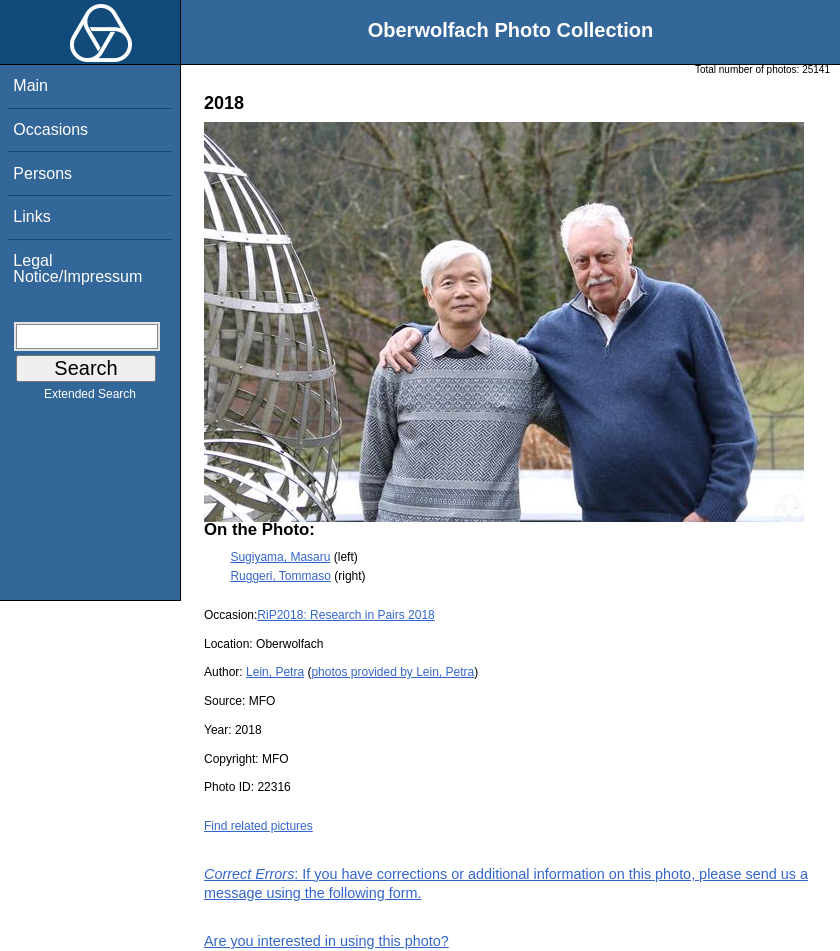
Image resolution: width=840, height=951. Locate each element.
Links (31, 216)
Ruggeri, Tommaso (280, 576)
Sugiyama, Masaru (280, 557)
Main (30, 85)
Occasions (50, 129)
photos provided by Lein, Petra (392, 672)
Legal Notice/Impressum (77, 268)
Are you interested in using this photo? (326, 941)
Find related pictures (258, 826)
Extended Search (90, 398)
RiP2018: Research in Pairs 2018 (345, 615)
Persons (42, 173)
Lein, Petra (275, 672)
